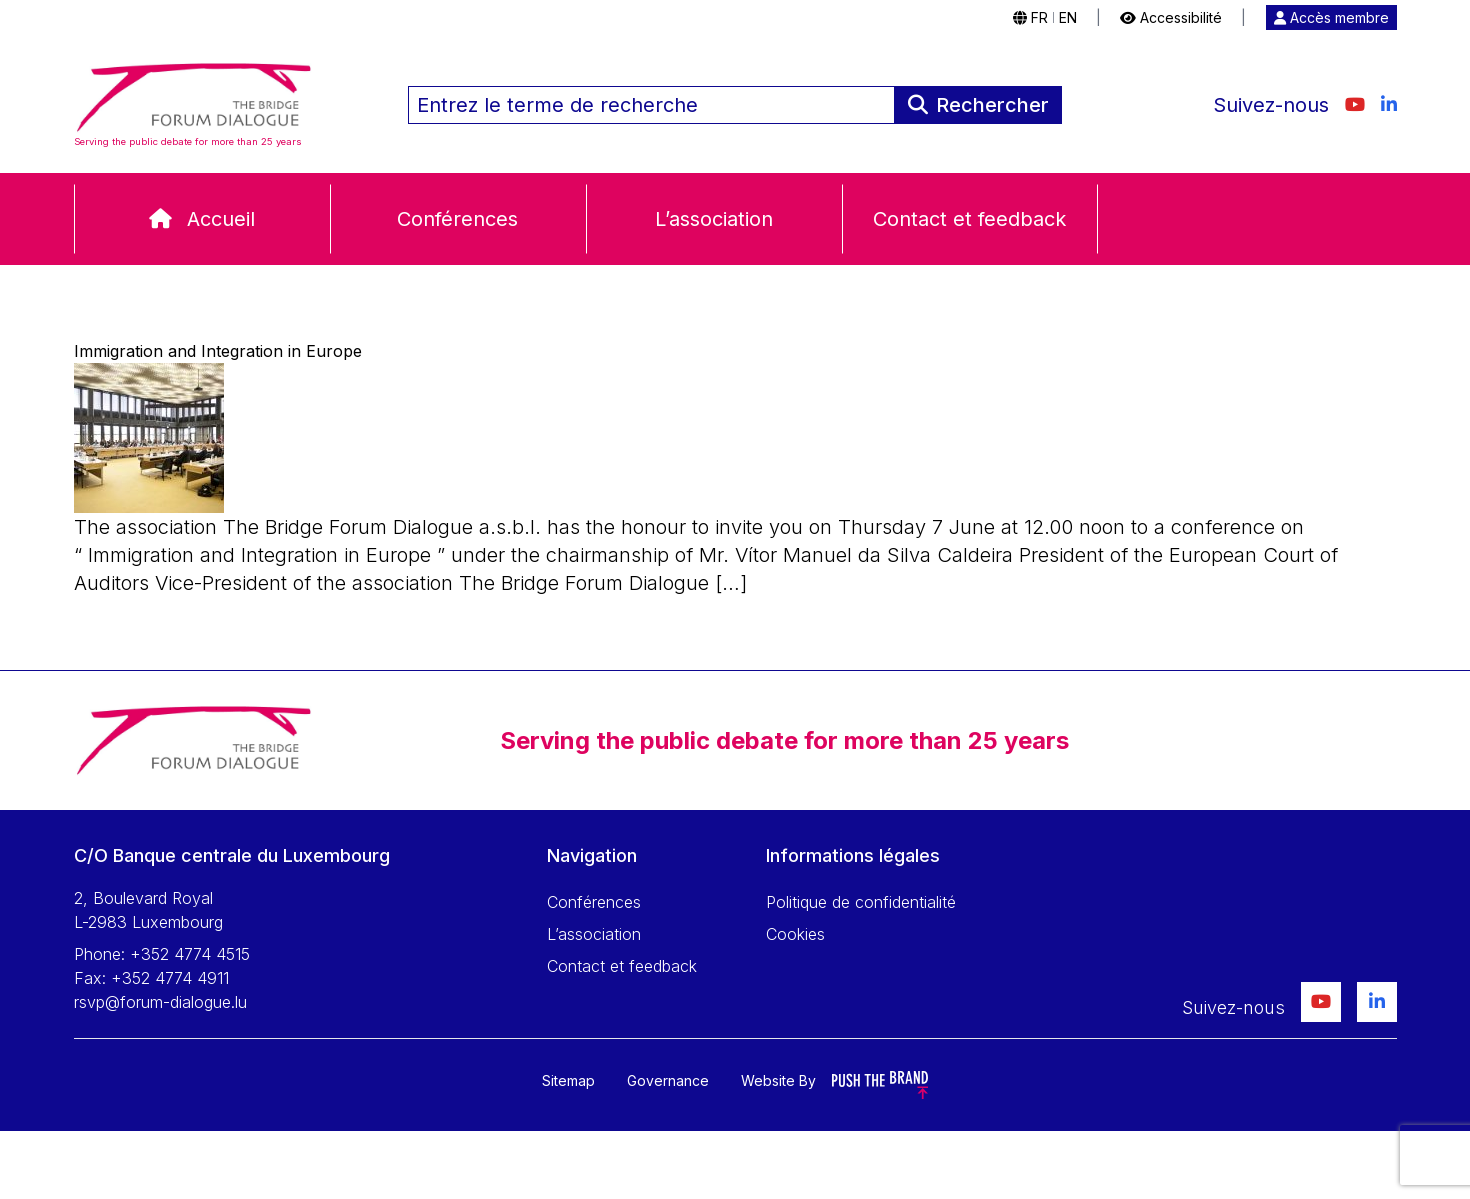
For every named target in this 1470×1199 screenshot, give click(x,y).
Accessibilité (1171, 17)
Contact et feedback (969, 219)
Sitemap (568, 1080)
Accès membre (1331, 17)
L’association (714, 219)
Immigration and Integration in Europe (218, 351)
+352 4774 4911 (170, 978)
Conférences (457, 219)
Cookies (795, 934)
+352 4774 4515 (190, 954)
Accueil (221, 219)
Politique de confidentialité (861, 902)
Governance (668, 1080)
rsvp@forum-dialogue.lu (160, 1002)
